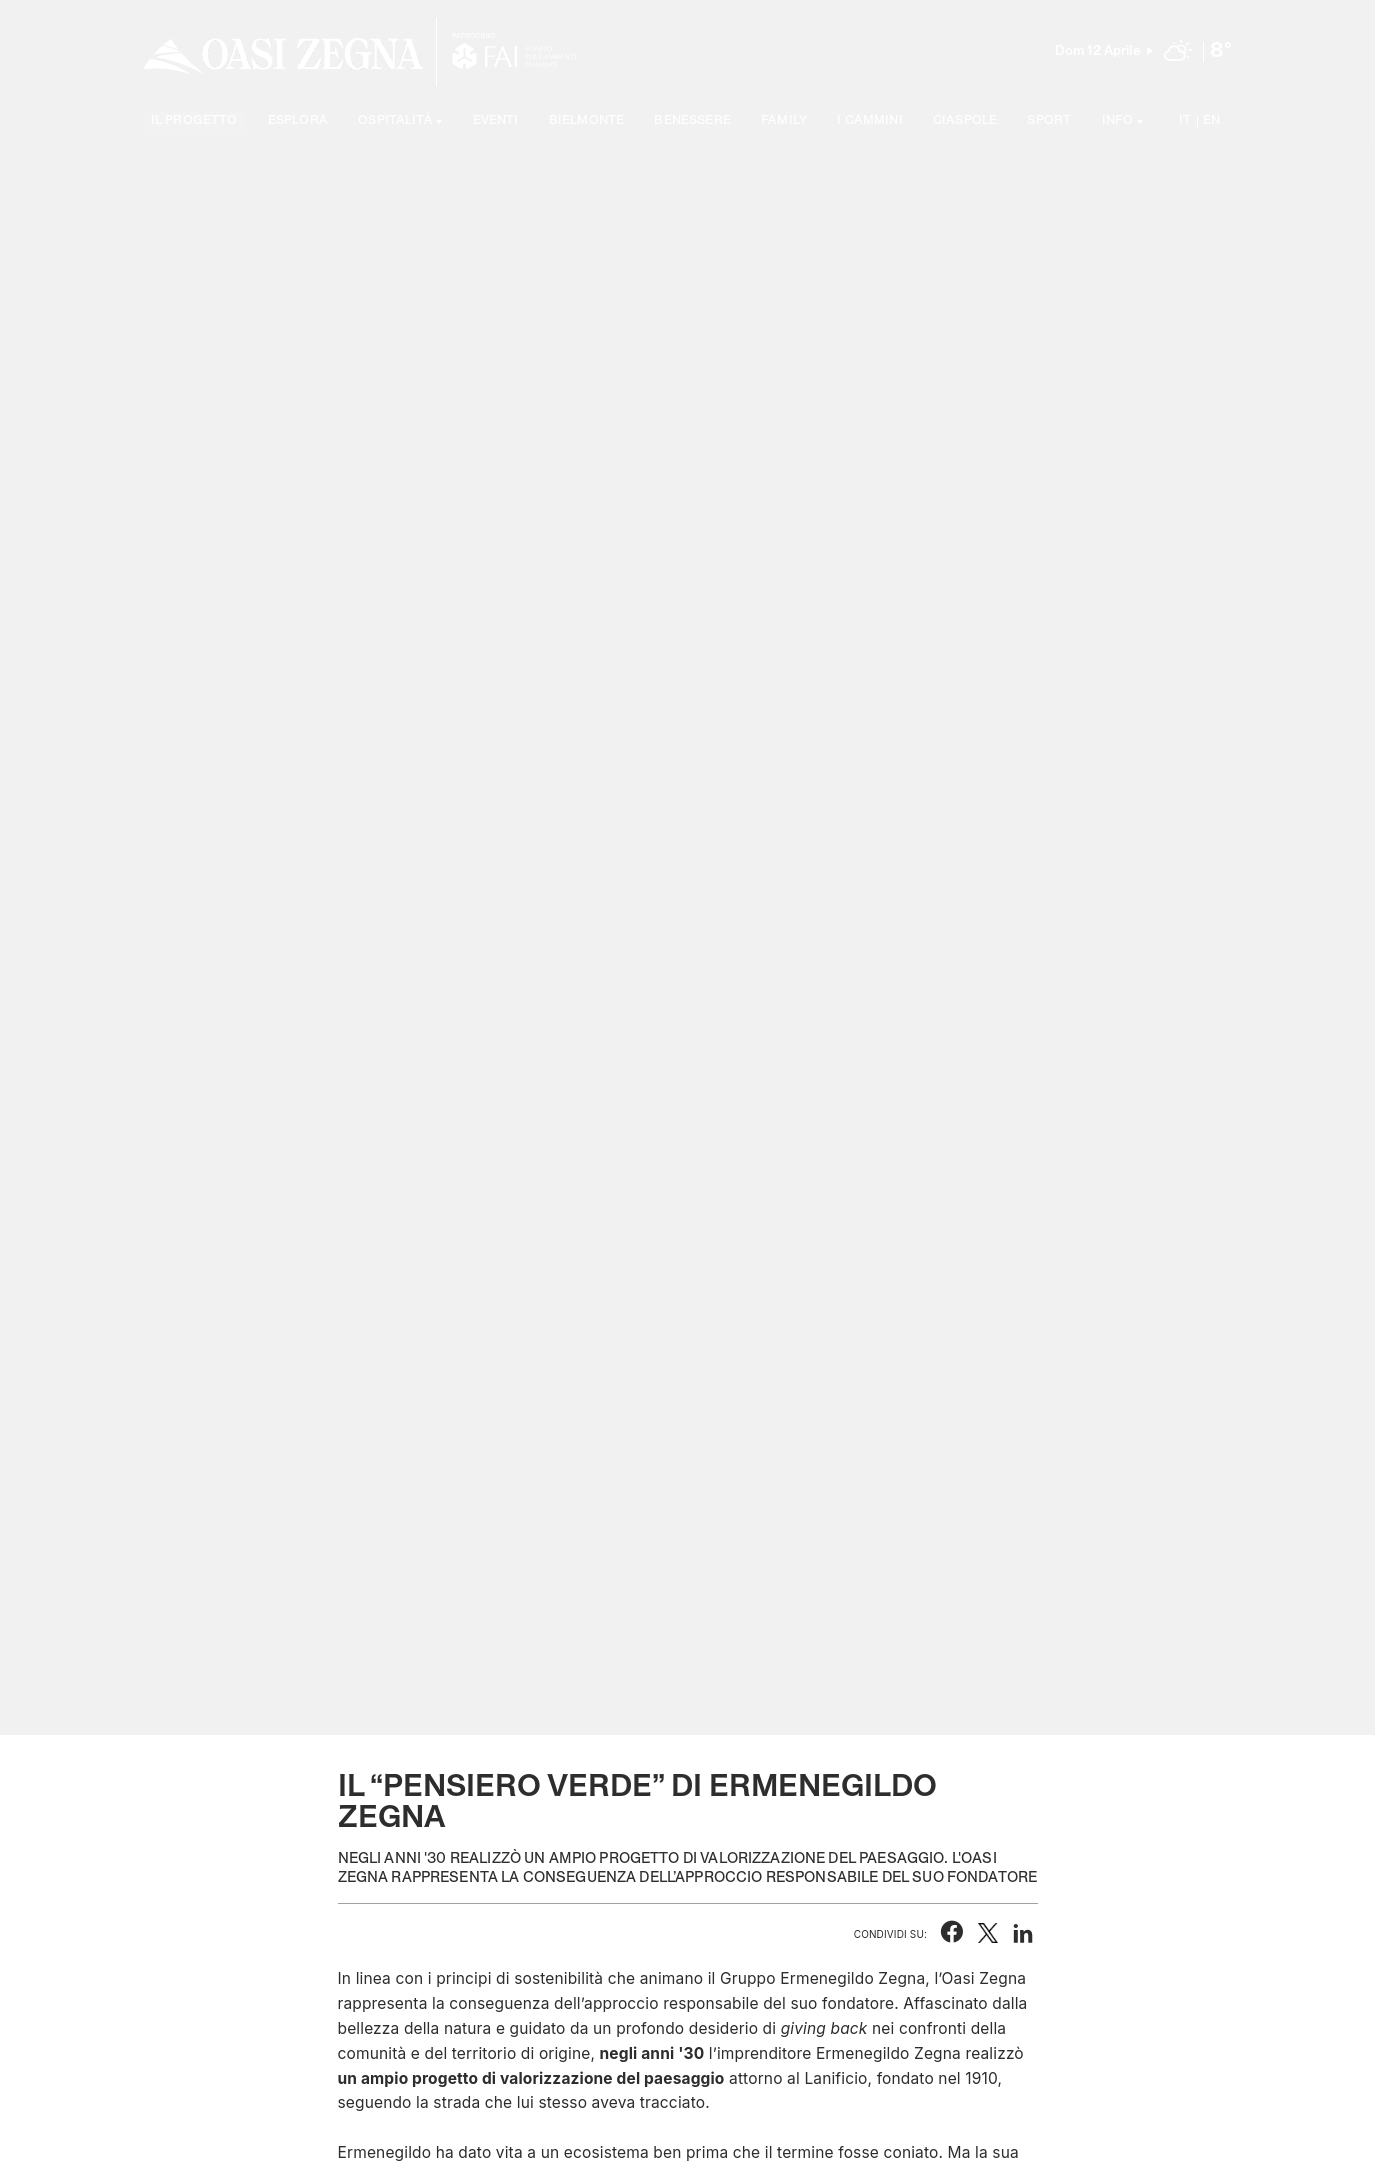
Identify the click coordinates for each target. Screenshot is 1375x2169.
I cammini (869, 121)
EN (1211, 121)
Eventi (496, 121)
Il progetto (194, 121)
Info (1118, 121)
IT (1185, 121)
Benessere (692, 121)
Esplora (298, 121)
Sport (1049, 121)
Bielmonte (586, 121)
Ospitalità (395, 121)
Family (784, 121)
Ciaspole (965, 121)
